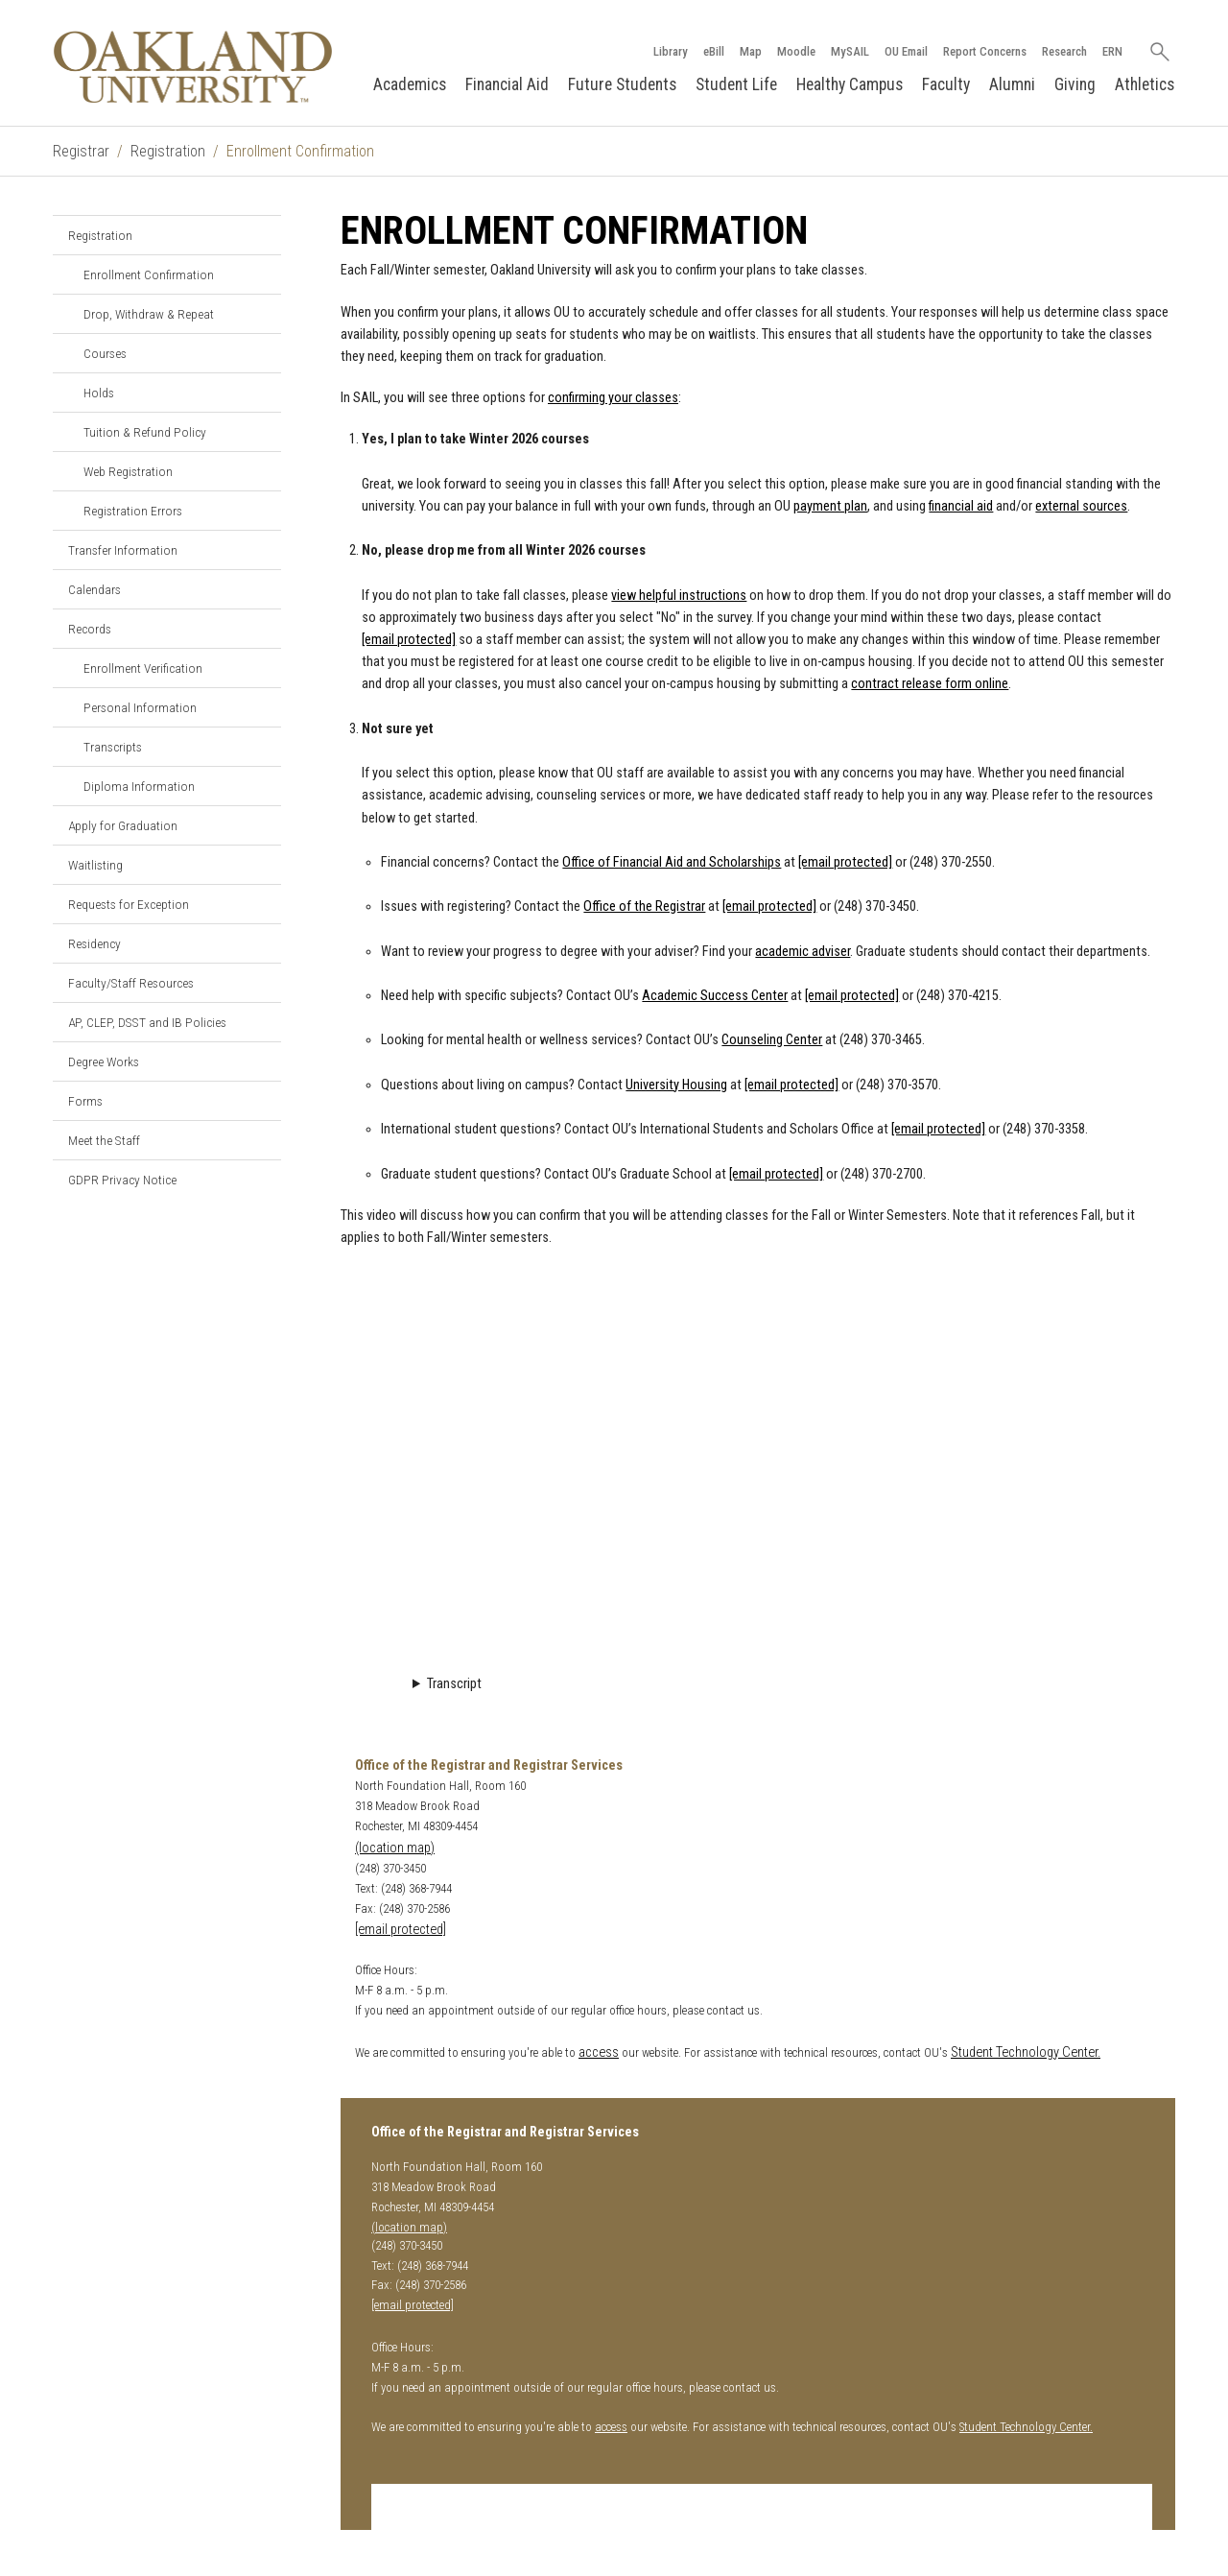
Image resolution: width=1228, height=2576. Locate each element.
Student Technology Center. (1025, 2052)
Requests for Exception (128, 904)
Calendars (94, 589)
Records (89, 628)
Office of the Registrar (644, 906)
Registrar (81, 151)
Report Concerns (985, 51)
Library (670, 51)
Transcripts (112, 746)
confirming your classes (613, 398)
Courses (105, 353)
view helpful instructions (678, 595)
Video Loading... (758, 1463)
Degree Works (103, 1061)
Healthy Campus (849, 84)
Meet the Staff (104, 1140)
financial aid (961, 506)
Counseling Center (771, 1040)
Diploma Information (139, 786)
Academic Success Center (715, 996)
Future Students (622, 84)
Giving (1075, 84)
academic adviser (802, 951)
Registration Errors (132, 510)
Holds (98, 392)
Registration (167, 151)
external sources (1081, 506)
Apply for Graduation (122, 825)
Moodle (796, 51)
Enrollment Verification (142, 668)
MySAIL (850, 51)
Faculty (946, 84)
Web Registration (128, 471)
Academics (409, 84)
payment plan (830, 506)
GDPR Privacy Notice (122, 1179)
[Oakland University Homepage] (193, 67)
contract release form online (929, 684)
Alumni (1012, 84)
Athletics (1144, 84)
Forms (85, 1101)
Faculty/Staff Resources (131, 982)
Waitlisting (95, 864)
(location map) (395, 1848)
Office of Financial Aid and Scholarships (671, 862)
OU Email (906, 51)
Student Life (736, 84)
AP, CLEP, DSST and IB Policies (147, 1022)
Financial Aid (507, 84)
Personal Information (140, 707)
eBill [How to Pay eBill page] (713, 51)
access (599, 2052)
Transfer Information (122, 550)
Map (751, 51)
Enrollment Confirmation (148, 274)
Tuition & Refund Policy (144, 432)
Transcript (454, 1684)
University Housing (676, 1085)
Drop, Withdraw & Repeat (148, 314)
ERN (1112, 51)
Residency (94, 943)
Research (1064, 51)
